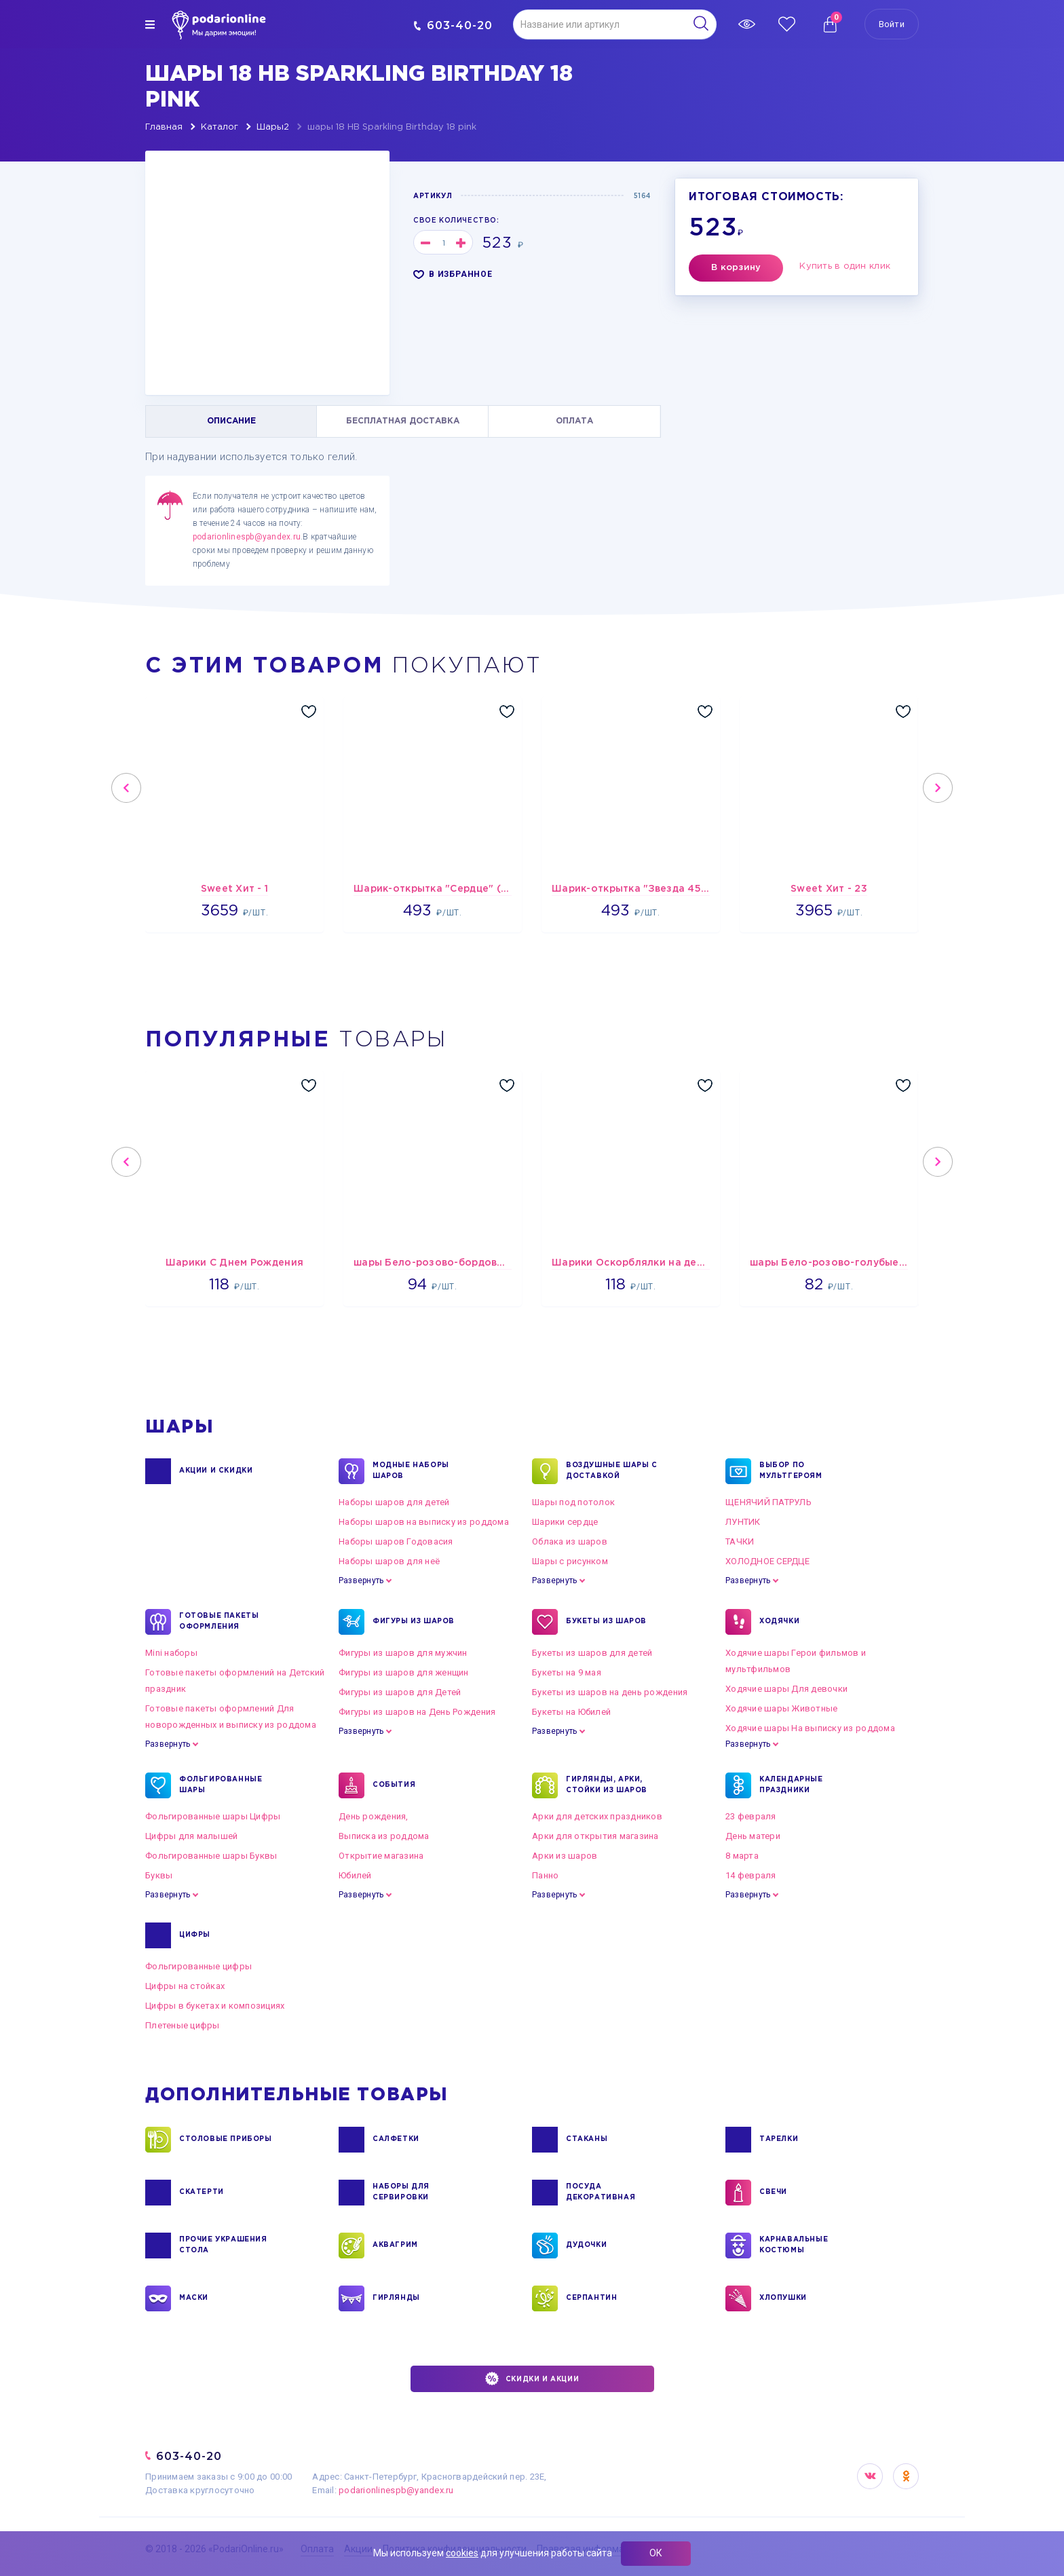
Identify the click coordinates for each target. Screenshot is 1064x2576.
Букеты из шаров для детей (592, 1653)
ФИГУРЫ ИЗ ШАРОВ (414, 1622)
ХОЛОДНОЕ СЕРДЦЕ (767, 1561)
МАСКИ (193, 2298)
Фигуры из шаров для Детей (400, 1692)
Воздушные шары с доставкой (612, 1471)
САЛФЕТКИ (396, 2140)
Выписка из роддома (384, 1836)
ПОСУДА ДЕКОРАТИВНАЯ (600, 2192)
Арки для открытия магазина (595, 1836)
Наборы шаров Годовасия (396, 1541)
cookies (462, 2552)
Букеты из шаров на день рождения (609, 1692)
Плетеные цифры (182, 2025)
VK (870, 2476)
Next (938, 788)
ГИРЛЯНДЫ (396, 2298)
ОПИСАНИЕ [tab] (231, 421)
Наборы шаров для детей (394, 1502)
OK (906, 2476)
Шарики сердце (565, 1522)
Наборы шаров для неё (389, 1561)
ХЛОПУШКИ (783, 2298)
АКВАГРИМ (395, 2245)
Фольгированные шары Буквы (211, 1856)
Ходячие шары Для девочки (786, 1689)
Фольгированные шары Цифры (213, 1816)
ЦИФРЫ (194, 1935)
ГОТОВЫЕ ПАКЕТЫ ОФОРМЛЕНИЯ (219, 1622)
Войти (892, 24)
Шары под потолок (573, 1502)
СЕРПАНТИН (591, 2298)
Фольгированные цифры (198, 1966)
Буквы (158, 1875)
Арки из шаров (564, 1856)
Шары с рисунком (570, 1561)
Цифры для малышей (191, 1836)
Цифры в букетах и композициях (215, 2006)
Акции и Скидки (215, 1471)
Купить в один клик (844, 266)
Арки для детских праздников (597, 1816)
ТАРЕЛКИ (778, 2140)
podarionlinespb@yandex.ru (247, 537)
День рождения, (373, 1816)
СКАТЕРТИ (201, 2192)
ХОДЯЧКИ (779, 1622)
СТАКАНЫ (586, 2140)
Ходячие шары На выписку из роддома (810, 1728)
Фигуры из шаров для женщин (404, 1672)
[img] (150, 24)
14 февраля (750, 1875)
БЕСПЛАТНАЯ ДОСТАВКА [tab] (402, 421)
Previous (126, 788)
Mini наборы (171, 1653)
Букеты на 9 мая (566, 1672)
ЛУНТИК (743, 1522)
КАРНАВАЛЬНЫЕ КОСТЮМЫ (793, 2245)
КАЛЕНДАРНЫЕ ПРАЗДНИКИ (791, 1785)
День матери (752, 1836)
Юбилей (355, 1875)
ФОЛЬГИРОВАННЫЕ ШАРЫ (220, 1785)
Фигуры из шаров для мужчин (403, 1653)
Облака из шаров (569, 1541)
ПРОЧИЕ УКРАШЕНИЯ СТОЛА (223, 2245)
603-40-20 (453, 25)
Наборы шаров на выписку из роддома (424, 1522)
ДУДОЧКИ (586, 2245)
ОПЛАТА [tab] (574, 421)
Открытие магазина (381, 1856)
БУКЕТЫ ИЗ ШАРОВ (606, 1622)
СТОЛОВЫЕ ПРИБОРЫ (225, 2140)
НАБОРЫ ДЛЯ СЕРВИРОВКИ (401, 2192)
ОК (655, 2552)
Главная (164, 127)
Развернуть (361, 1580)
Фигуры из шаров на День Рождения (417, 1712)
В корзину (736, 267)
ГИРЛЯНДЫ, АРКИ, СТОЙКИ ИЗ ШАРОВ (606, 1785)
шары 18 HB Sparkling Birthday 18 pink (391, 127)
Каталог (219, 127)
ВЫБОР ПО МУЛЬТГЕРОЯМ (790, 1471)
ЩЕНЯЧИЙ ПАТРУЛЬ (768, 1502)
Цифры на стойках (185, 1986)
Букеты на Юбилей (571, 1712)
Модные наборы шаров (411, 1471)
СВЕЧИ (773, 2192)
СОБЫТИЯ (394, 1785)
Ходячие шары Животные (781, 1708)
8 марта (742, 1856)
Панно (545, 1875)
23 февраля (750, 1816)
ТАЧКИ (739, 1541)
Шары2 (272, 127)
